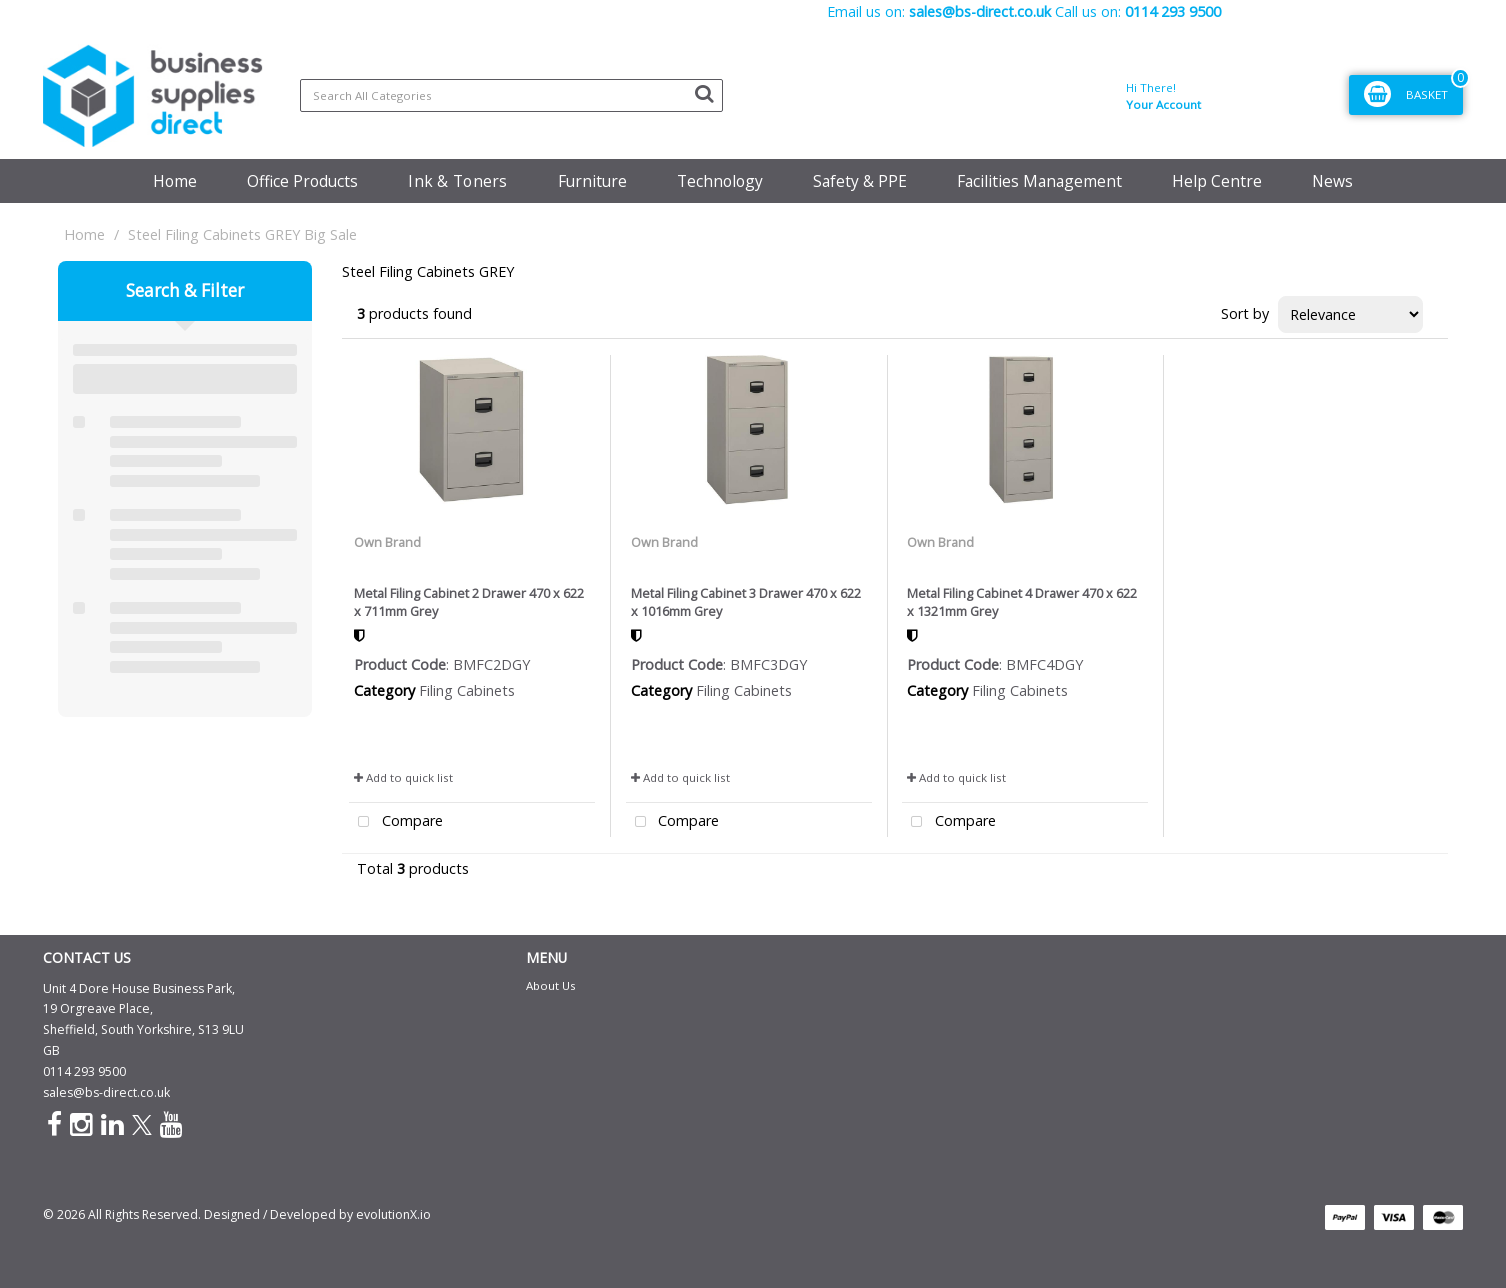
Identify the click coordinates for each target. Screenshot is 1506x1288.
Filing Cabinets (467, 690)
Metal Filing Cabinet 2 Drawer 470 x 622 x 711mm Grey (469, 601)
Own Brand (387, 542)
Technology (720, 181)
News (1332, 181)
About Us (551, 985)
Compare (396, 822)
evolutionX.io (393, 1214)
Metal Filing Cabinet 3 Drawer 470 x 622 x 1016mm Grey (746, 601)
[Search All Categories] (511, 95)
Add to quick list (403, 777)
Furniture (592, 181)
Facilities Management (1039, 181)
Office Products (302, 181)
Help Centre (1217, 181)
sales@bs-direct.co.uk (106, 1092)
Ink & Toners (457, 181)
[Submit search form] (704, 93)
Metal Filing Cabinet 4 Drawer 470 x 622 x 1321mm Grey (1022, 601)
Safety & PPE (860, 181)
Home (175, 181)
